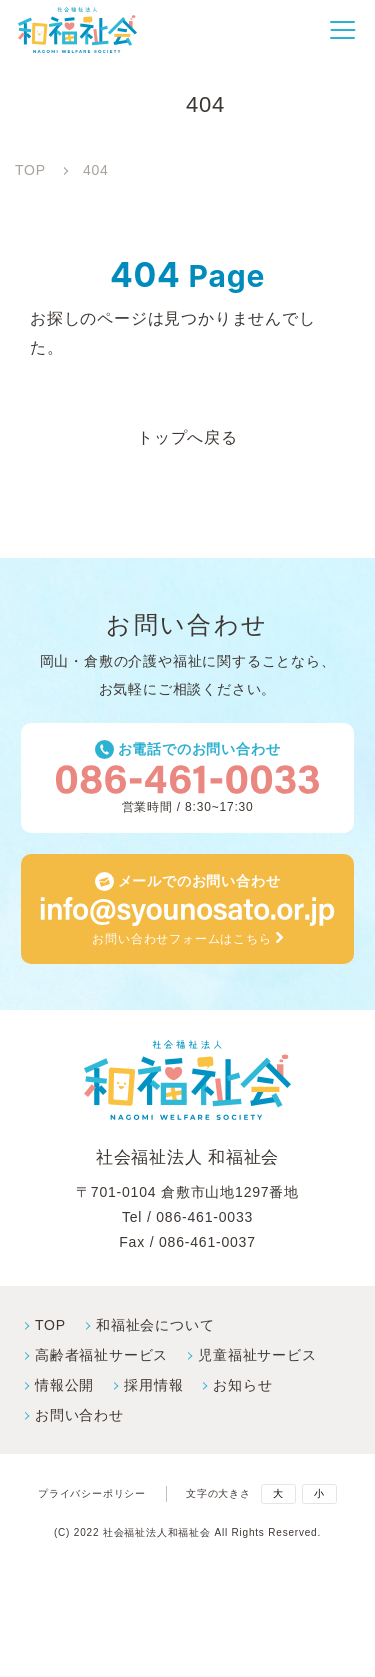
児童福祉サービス (257, 1355)
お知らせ (242, 1385)
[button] (343, 30)
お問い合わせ (79, 1415)
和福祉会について (155, 1325)
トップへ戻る (187, 437)
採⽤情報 (153, 1385)
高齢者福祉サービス (101, 1355)
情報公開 (64, 1385)
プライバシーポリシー (92, 1494)
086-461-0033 (204, 1217)
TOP (50, 1325)
